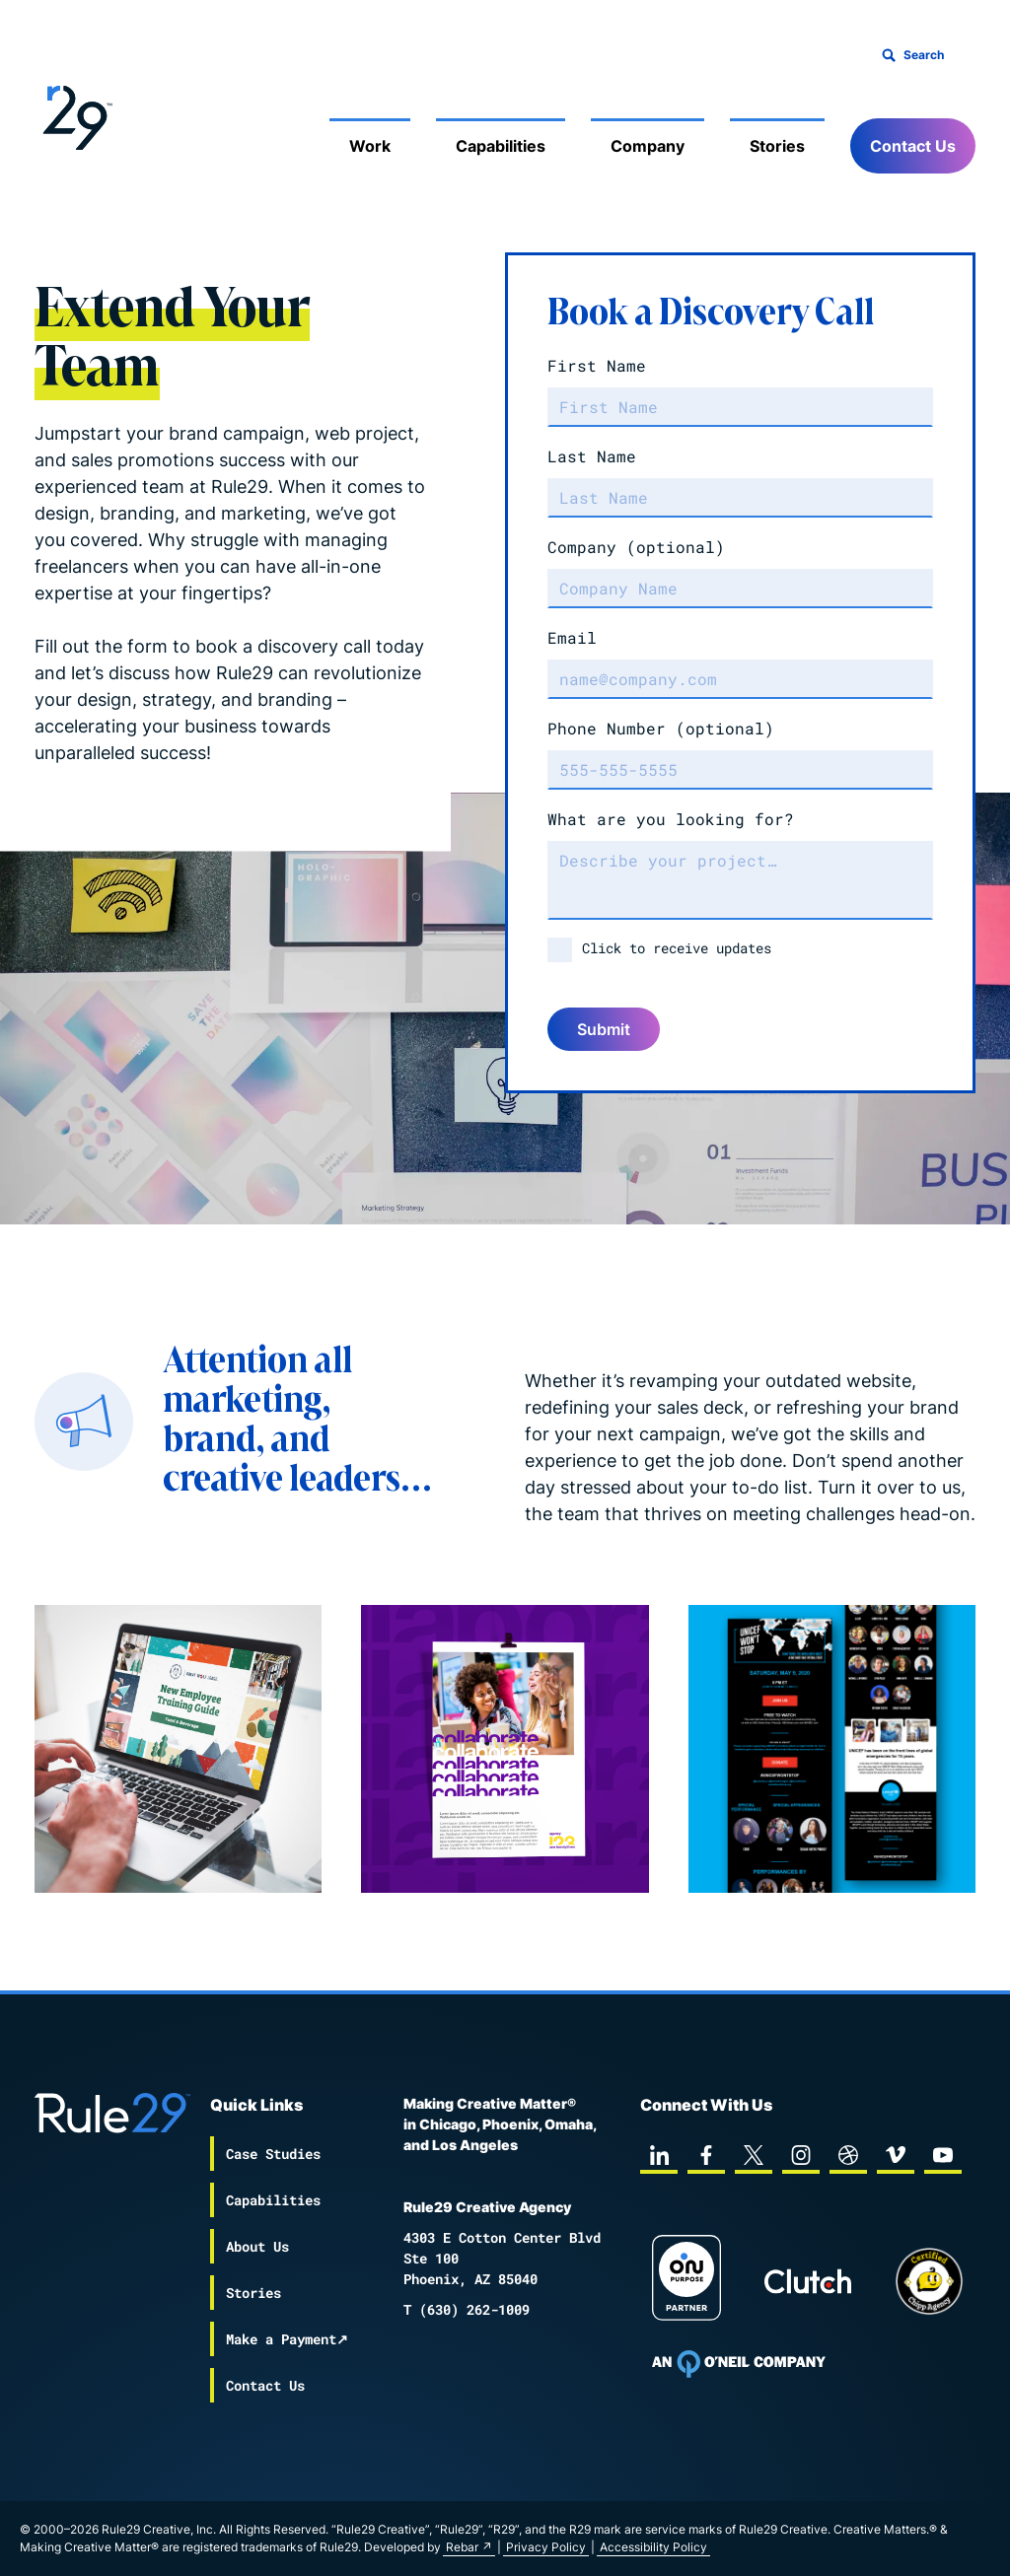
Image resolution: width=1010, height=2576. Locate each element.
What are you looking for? (670, 818)
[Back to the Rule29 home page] (74, 114)
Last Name (591, 456)
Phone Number (660, 728)
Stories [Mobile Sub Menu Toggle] (777, 146)
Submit (603, 1029)
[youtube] (943, 2155)
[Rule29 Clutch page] (808, 2281)
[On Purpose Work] (686, 2280)
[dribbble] (848, 2155)
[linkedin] (659, 2155)
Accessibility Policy (653, 2547)
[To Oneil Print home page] (738, 2364)
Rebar (462, 2547)
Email (572, 637)
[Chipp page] (929, 2281)
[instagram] (801, 2155)
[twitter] (753, 2155)
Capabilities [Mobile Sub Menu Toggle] (500, 146)
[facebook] (706, 2155)
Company (636, 546)
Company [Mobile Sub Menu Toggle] (648, 146)
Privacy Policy (546, 2547)
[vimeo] (895, 2155)
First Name (596, 365)
